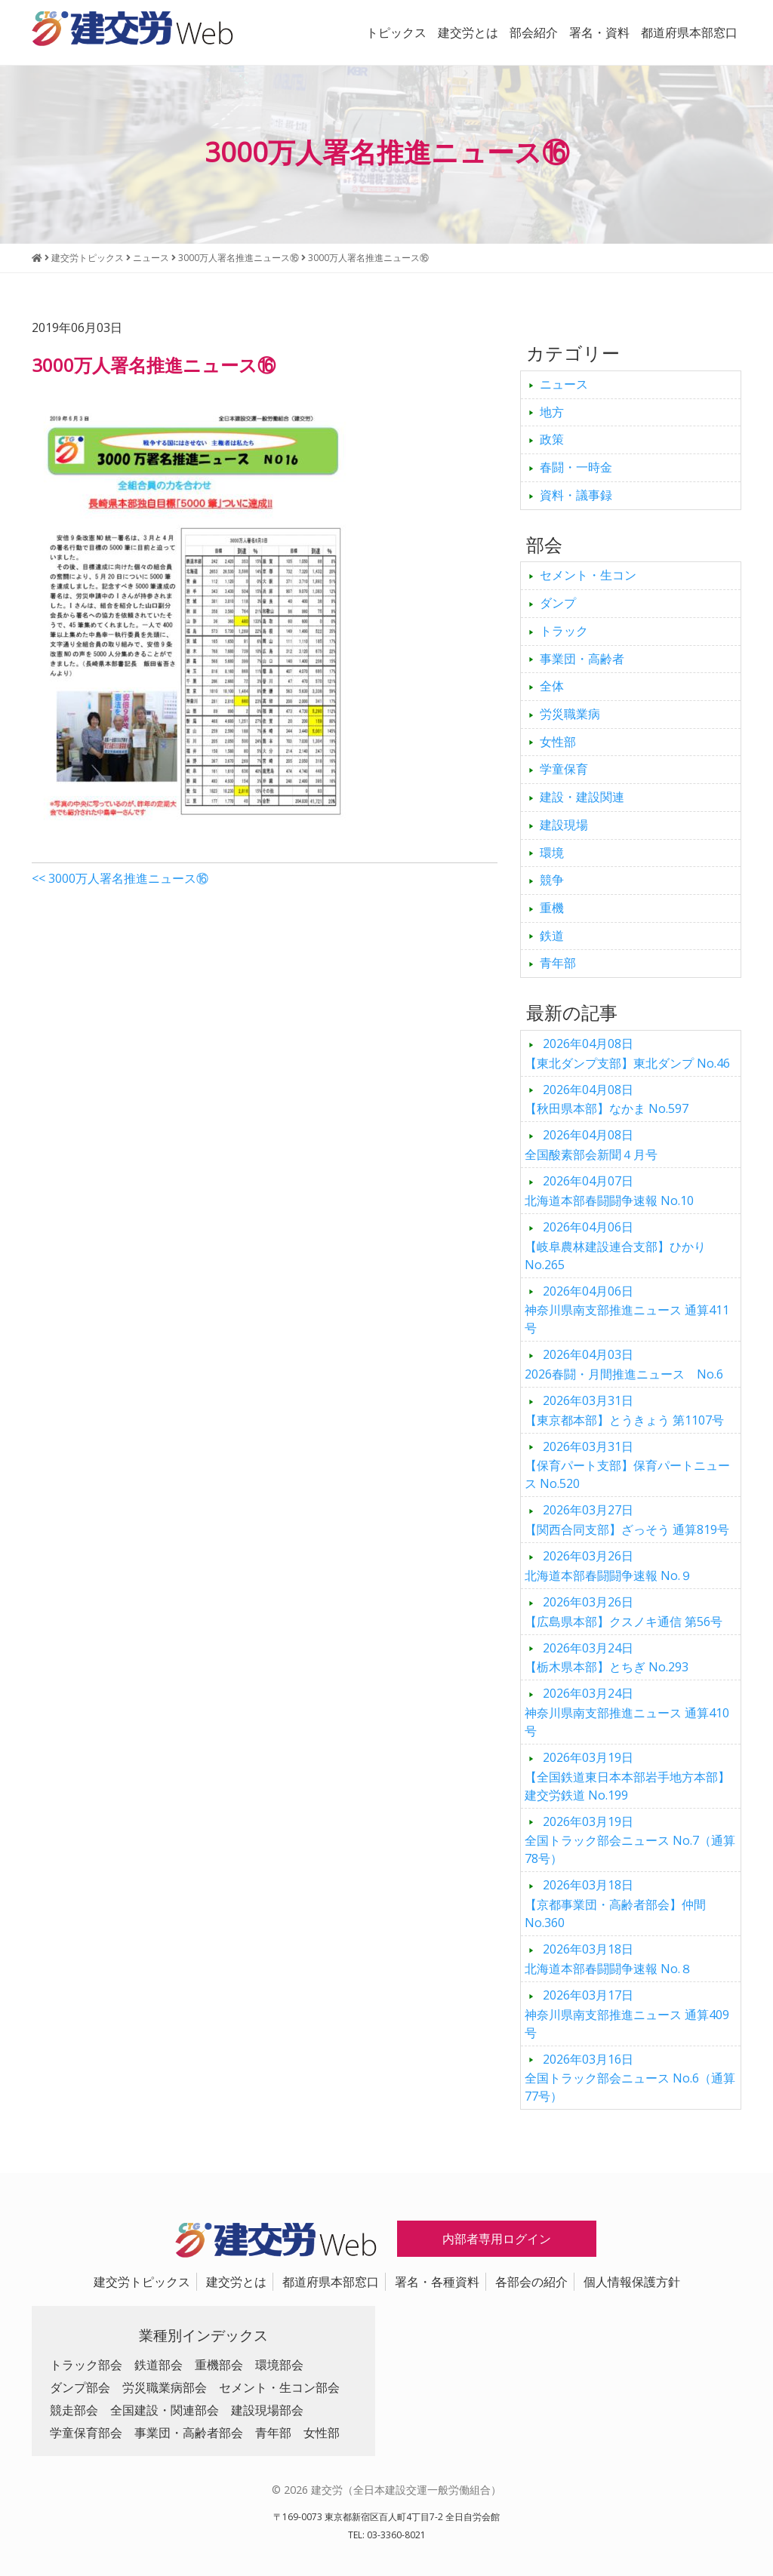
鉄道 (552, 935)
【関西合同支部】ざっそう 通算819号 (627, 1520)
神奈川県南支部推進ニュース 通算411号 (627, 1310)
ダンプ (558, 603)
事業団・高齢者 (582, 658)
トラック (564, 630)
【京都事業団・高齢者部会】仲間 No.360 (615, 1904)
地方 (552, 412)
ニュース (564, 384)
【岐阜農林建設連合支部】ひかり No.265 (615, 1246)
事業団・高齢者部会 (188, 2432)
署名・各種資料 (437, 2281)
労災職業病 (570, 713)
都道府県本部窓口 (689, 32)
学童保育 (564, 769)
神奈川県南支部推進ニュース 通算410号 (627, 1712)
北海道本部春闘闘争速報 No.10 (609, 1191)
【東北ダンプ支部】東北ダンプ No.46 (627, 1053)
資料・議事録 (576, 495)
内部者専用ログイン (496, 2238)
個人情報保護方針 (632, 2281)
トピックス (396, 32)
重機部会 (219, 2364)
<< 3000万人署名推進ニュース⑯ (120, 878)
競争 (552, 879)
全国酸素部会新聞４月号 (591, 1145)
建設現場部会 (267, 2410)
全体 (552, 686)
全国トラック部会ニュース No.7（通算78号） (630, 1840)
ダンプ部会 (80, 2387)
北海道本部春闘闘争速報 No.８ (608, 1959)
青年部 (558, 962)
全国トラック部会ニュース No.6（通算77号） (630, 2078)
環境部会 (279, 2364)
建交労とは (468, 32)
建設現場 (564, 824)
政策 (552, 439)
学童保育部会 (86, 2432)
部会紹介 (534, 32)
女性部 (558, 741)
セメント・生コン (588, 575)
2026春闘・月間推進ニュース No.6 (624, 1364)
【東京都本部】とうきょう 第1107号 (624, 1410)
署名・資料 (599, 32)
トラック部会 (86, 2364)
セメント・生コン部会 (279, 2387)
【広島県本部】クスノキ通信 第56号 (623, 1612)
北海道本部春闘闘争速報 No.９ (608, 1566)
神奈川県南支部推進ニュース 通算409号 (627, 2014)
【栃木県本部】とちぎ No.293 (606, 1658)
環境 (552, 852)
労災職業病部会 (164, 2387)
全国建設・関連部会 (164, 2410)
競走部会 (74, 2410)
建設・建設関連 (582, 796)
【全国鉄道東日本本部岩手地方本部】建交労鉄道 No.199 (627, 1776)
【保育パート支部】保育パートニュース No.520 (627, 1465)
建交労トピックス (142, 2281)
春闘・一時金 (576, 467)
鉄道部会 (158, 2364)
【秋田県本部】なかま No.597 (606, 1099)
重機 (552, 907)
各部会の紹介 (531, 2281)
